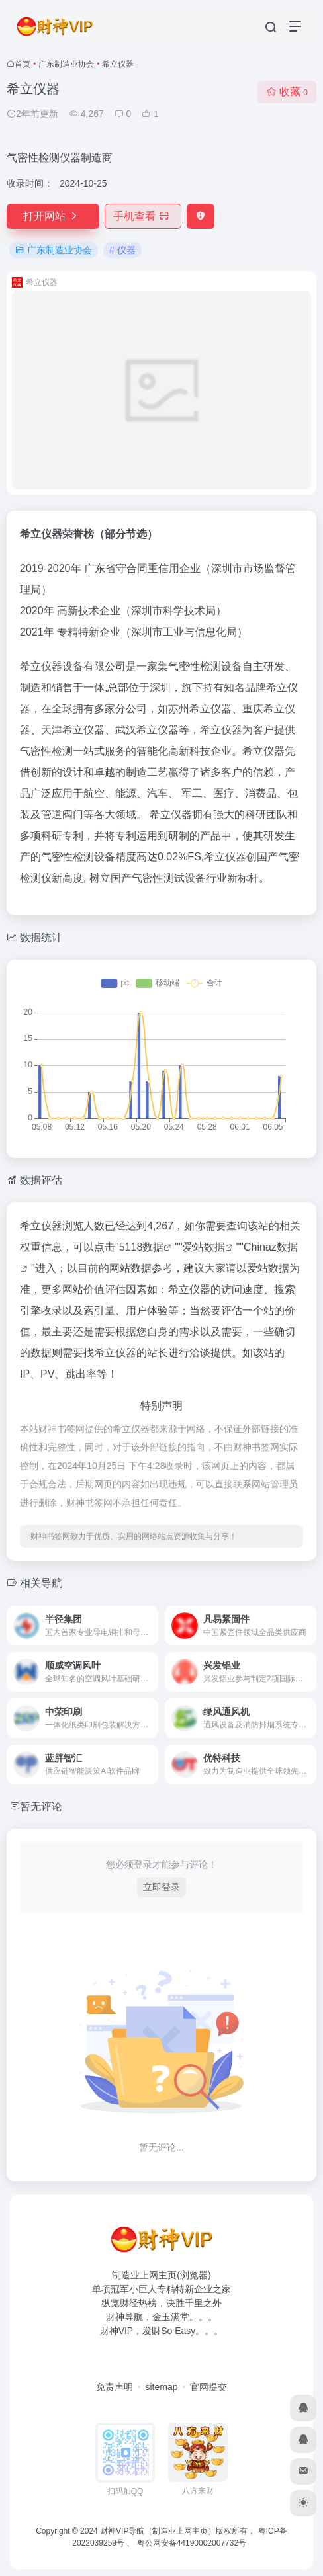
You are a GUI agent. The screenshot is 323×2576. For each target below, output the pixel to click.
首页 (22, 64)
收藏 (287, 91)
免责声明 (114, 2387)
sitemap (161, 2387)
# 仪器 (122, 250)
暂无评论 (41, 1806)
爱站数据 (204, 1247)
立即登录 (161, 1887)
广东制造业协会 (66, 64)
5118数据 (141, 1247)
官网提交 (208, 2387)
